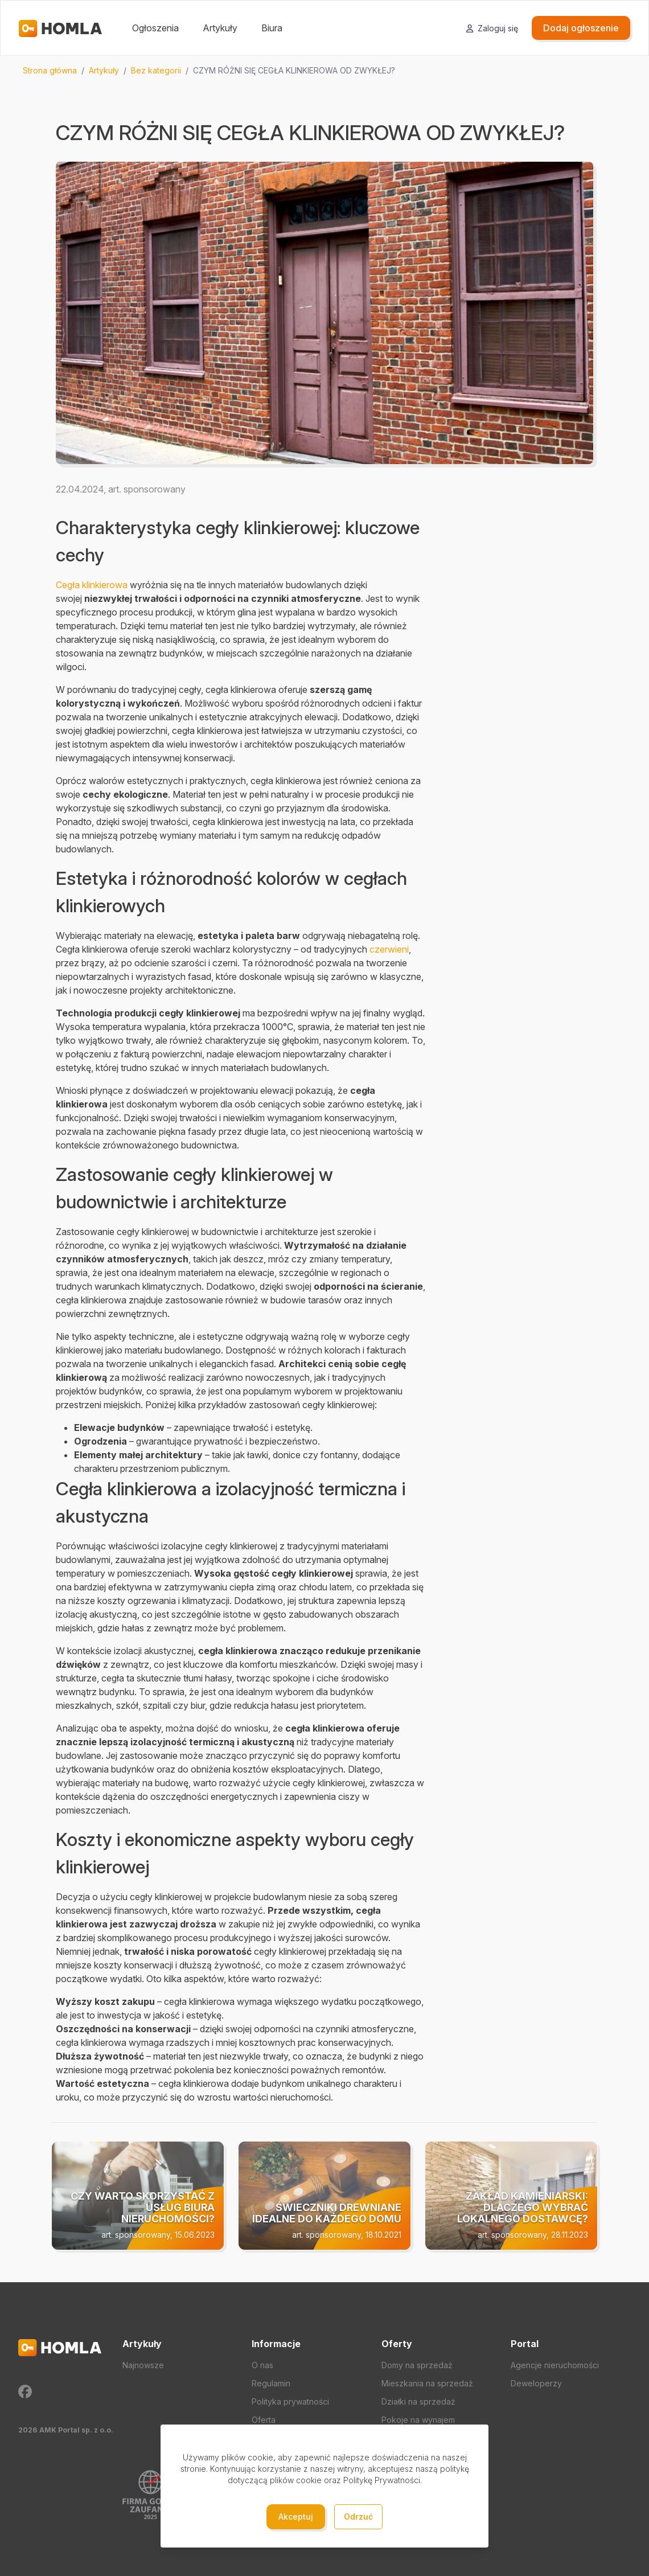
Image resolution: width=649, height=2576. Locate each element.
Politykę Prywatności (381, 2480)
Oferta (264, 2420)
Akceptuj (295, 2516)
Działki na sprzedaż (418, 2401)
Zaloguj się (492, 28)
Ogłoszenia (155, 28)
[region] (324, 70)
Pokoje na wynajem (418, 2420)
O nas (262, 2365)
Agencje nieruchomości (555, 2365)
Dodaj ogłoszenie (581, 28)
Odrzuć (358, 2516)
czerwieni (389, 949)
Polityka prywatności (290, 2401)
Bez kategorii (156, 70)
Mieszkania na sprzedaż (427, 2383)
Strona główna (50, 70)
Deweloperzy (536, 2383)
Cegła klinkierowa (92, 584)
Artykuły (220, 28)
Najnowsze (143, 2365)
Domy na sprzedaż (417, 2365)
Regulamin (271, 2383)
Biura (271, 28)
